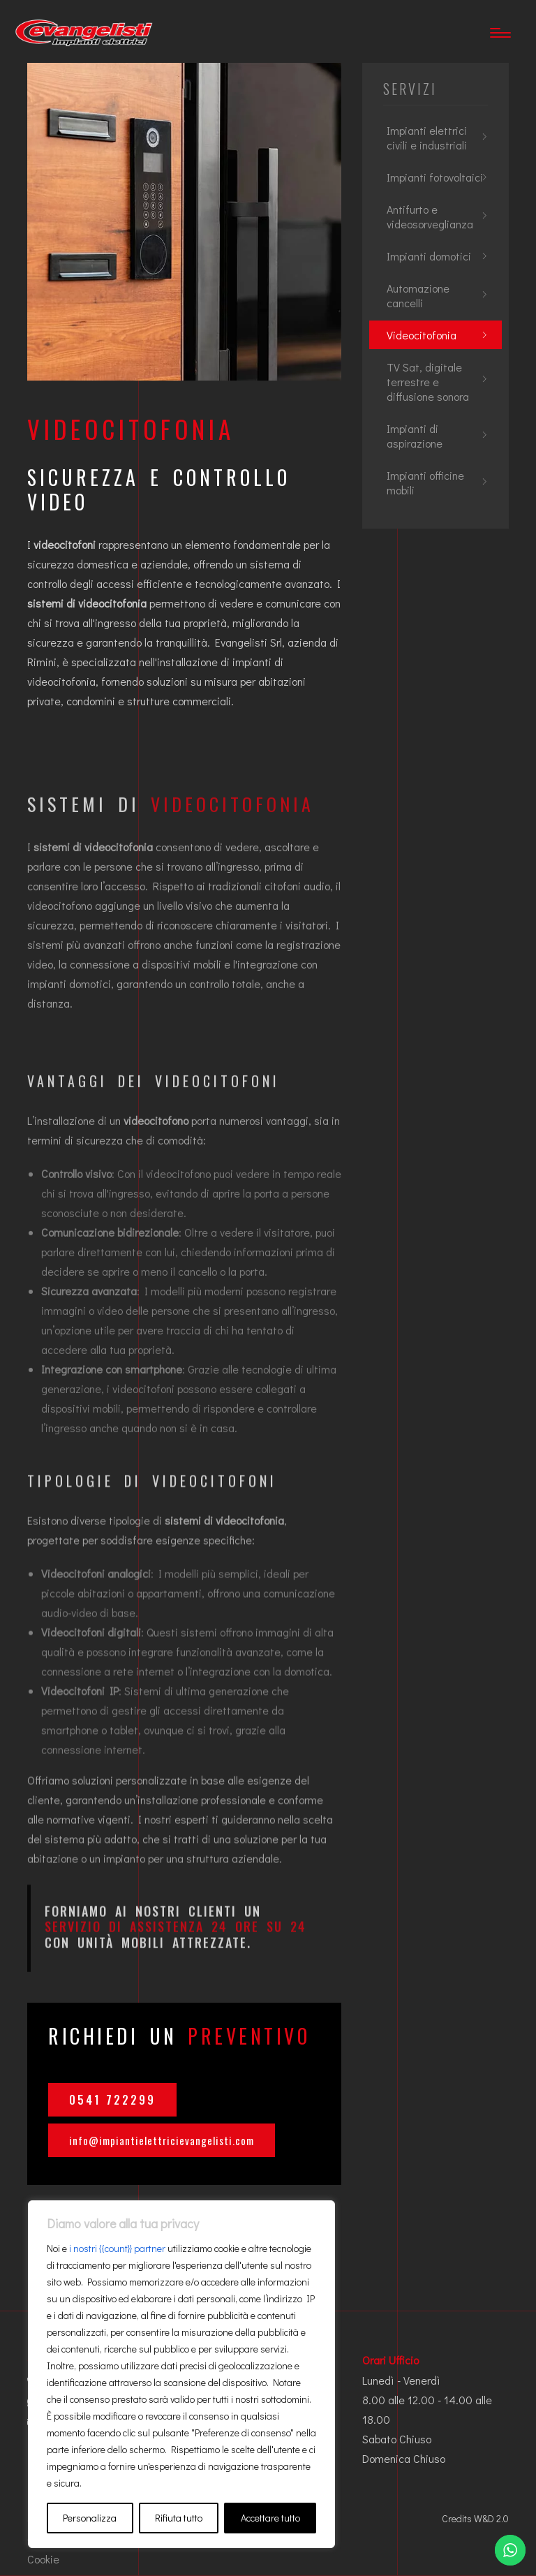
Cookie (43, 2559)
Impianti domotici (429, 256)
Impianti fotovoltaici (435, 177)
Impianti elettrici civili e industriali (427, 137)
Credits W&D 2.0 (475, 2518)
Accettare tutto (270, 2517)
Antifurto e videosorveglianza (430, 216)
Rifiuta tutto (178, 2517)
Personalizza (90, 2517)
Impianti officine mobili (425, 482)
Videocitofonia (421, 334)
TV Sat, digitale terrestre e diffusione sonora (428, 382)
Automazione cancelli (418, 295)
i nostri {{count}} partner (117, 2248)
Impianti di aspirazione (414, 435)
